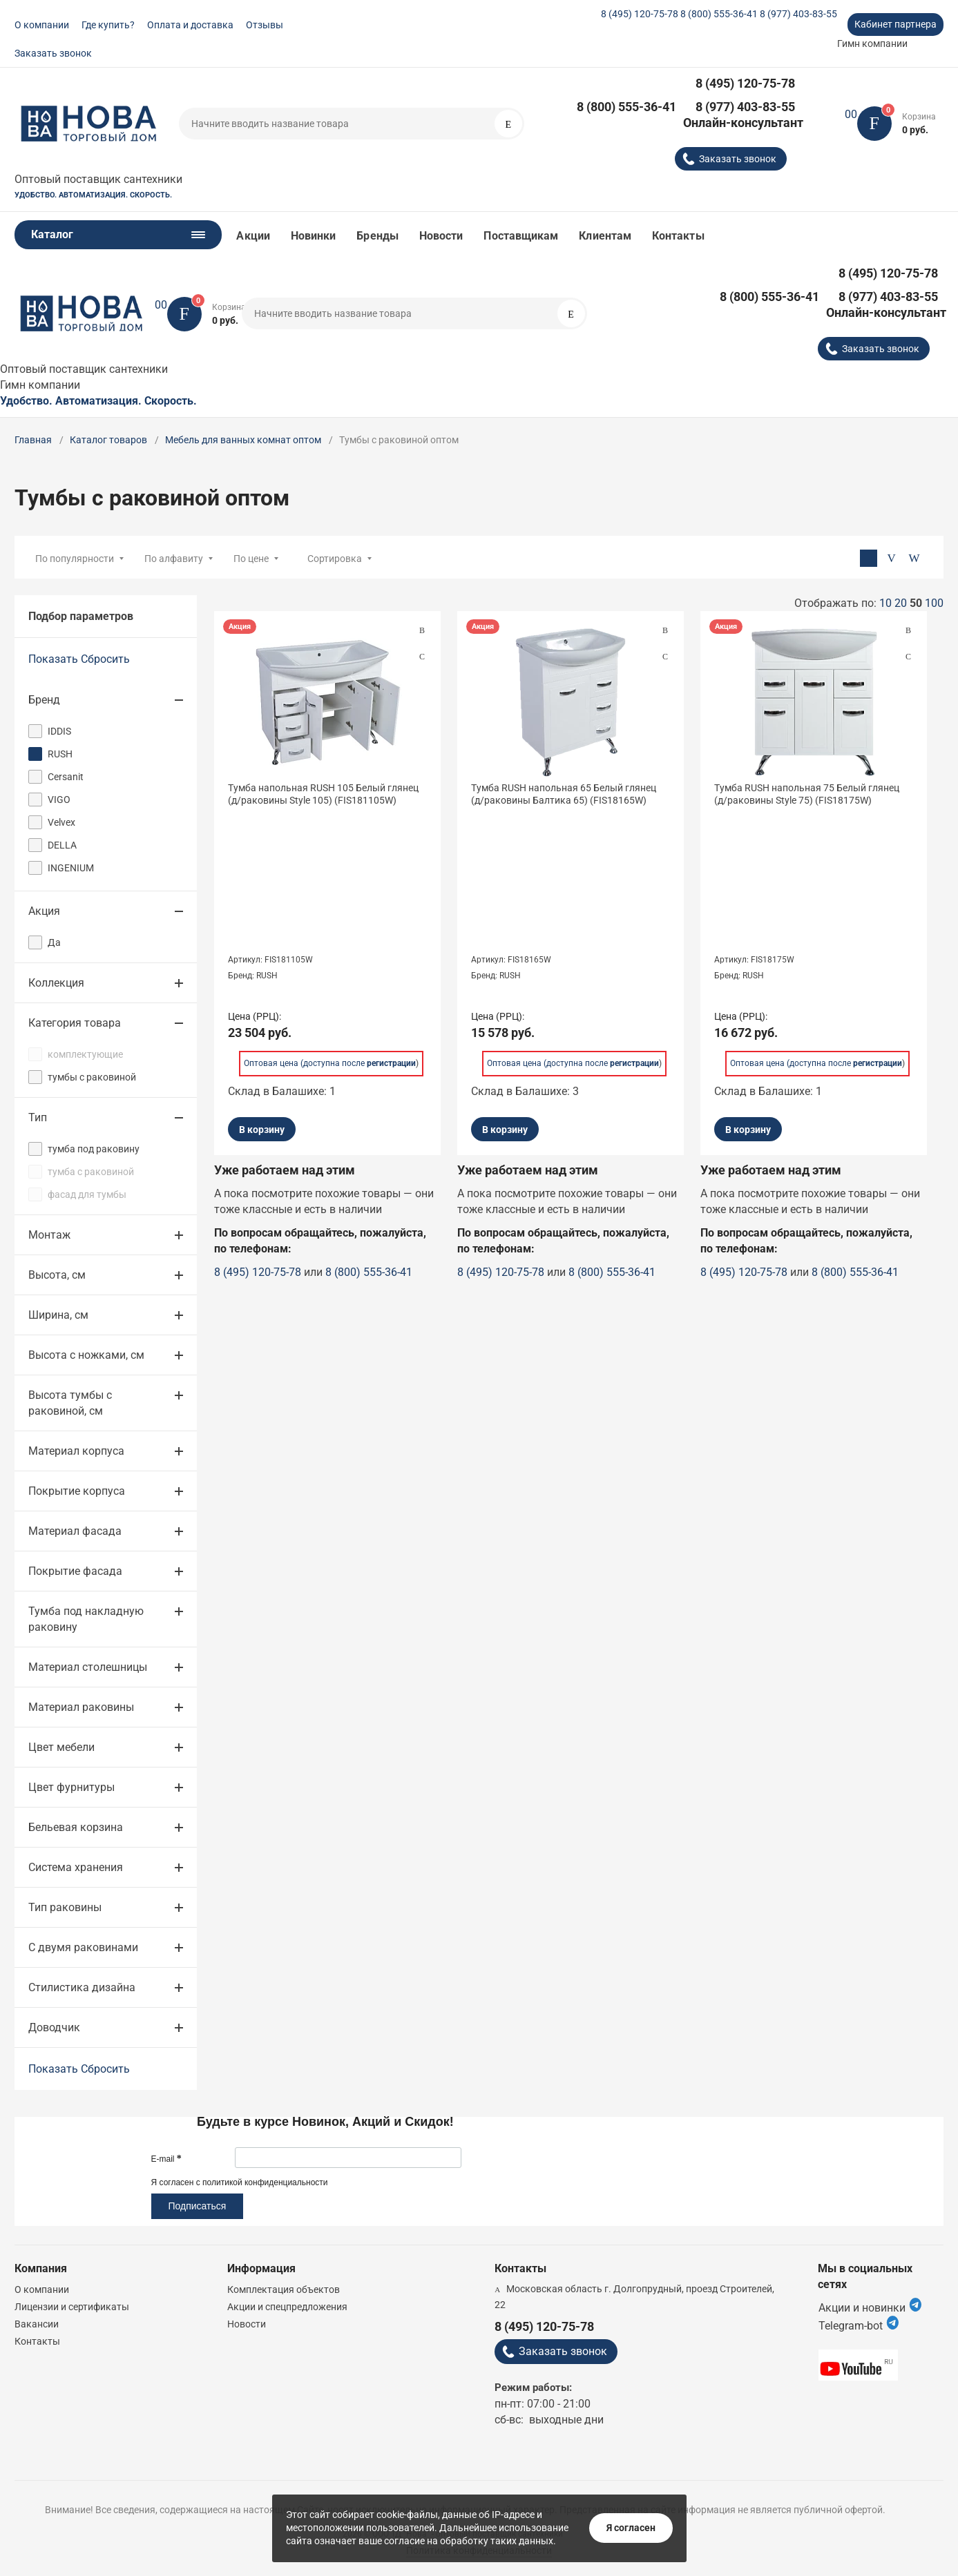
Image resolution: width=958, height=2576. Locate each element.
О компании (42, 24)
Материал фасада (75, 1531)
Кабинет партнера (895, 24)
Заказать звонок (53, 53)
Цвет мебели (61, 1747)
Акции (252, 235)
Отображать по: (868, 603)
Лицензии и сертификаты (72, 2306)
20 (900, 603)
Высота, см (57, 1274)
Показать (53, 659)
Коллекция (56, 982)
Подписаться (198, 2205)
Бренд (44, 699)
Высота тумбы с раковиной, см (70, 1402)
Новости (441, 235)
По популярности (74, 558)
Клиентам (605, 235)
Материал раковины (81, 1707)
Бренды (377, 235)
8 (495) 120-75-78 (639, 13)
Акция (44, 911)
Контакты (678, 235)
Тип (37, 1117)
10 (885, 603)
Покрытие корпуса (76, 1491)
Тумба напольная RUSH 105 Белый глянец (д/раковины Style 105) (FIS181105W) (323, 794)
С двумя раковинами (83, 1947)
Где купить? (108, 24)
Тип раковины (65, 1907)
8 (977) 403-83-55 (798, 13)
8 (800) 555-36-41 (719, 13)
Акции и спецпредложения (287, 2306)
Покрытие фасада (75, 1571)
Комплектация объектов (283, 2289)
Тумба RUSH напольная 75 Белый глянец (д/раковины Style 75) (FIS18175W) (806, 794)
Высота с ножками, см (86, 1355)
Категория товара (74, 1022)
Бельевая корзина (75, 1827)
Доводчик (54, 2027)
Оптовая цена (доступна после (330, 1061)
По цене (251, 558)
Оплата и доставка (190, 24)
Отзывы (264, 24)
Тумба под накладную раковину (86, 1619)
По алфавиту (173, 558)
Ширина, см (58, 1314)
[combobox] (384, 558)
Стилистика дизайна (81, 1987)
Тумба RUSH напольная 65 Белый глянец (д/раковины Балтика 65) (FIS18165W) (563, 794)
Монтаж (49, 1234)
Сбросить (105, 659)
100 (934, 603)
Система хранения (75, 1867)
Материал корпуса (76, 1451)
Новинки (313, 235)
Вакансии (37, 2324)
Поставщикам (520, 235)
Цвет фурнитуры (71, 1787)
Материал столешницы (87, 1667)
